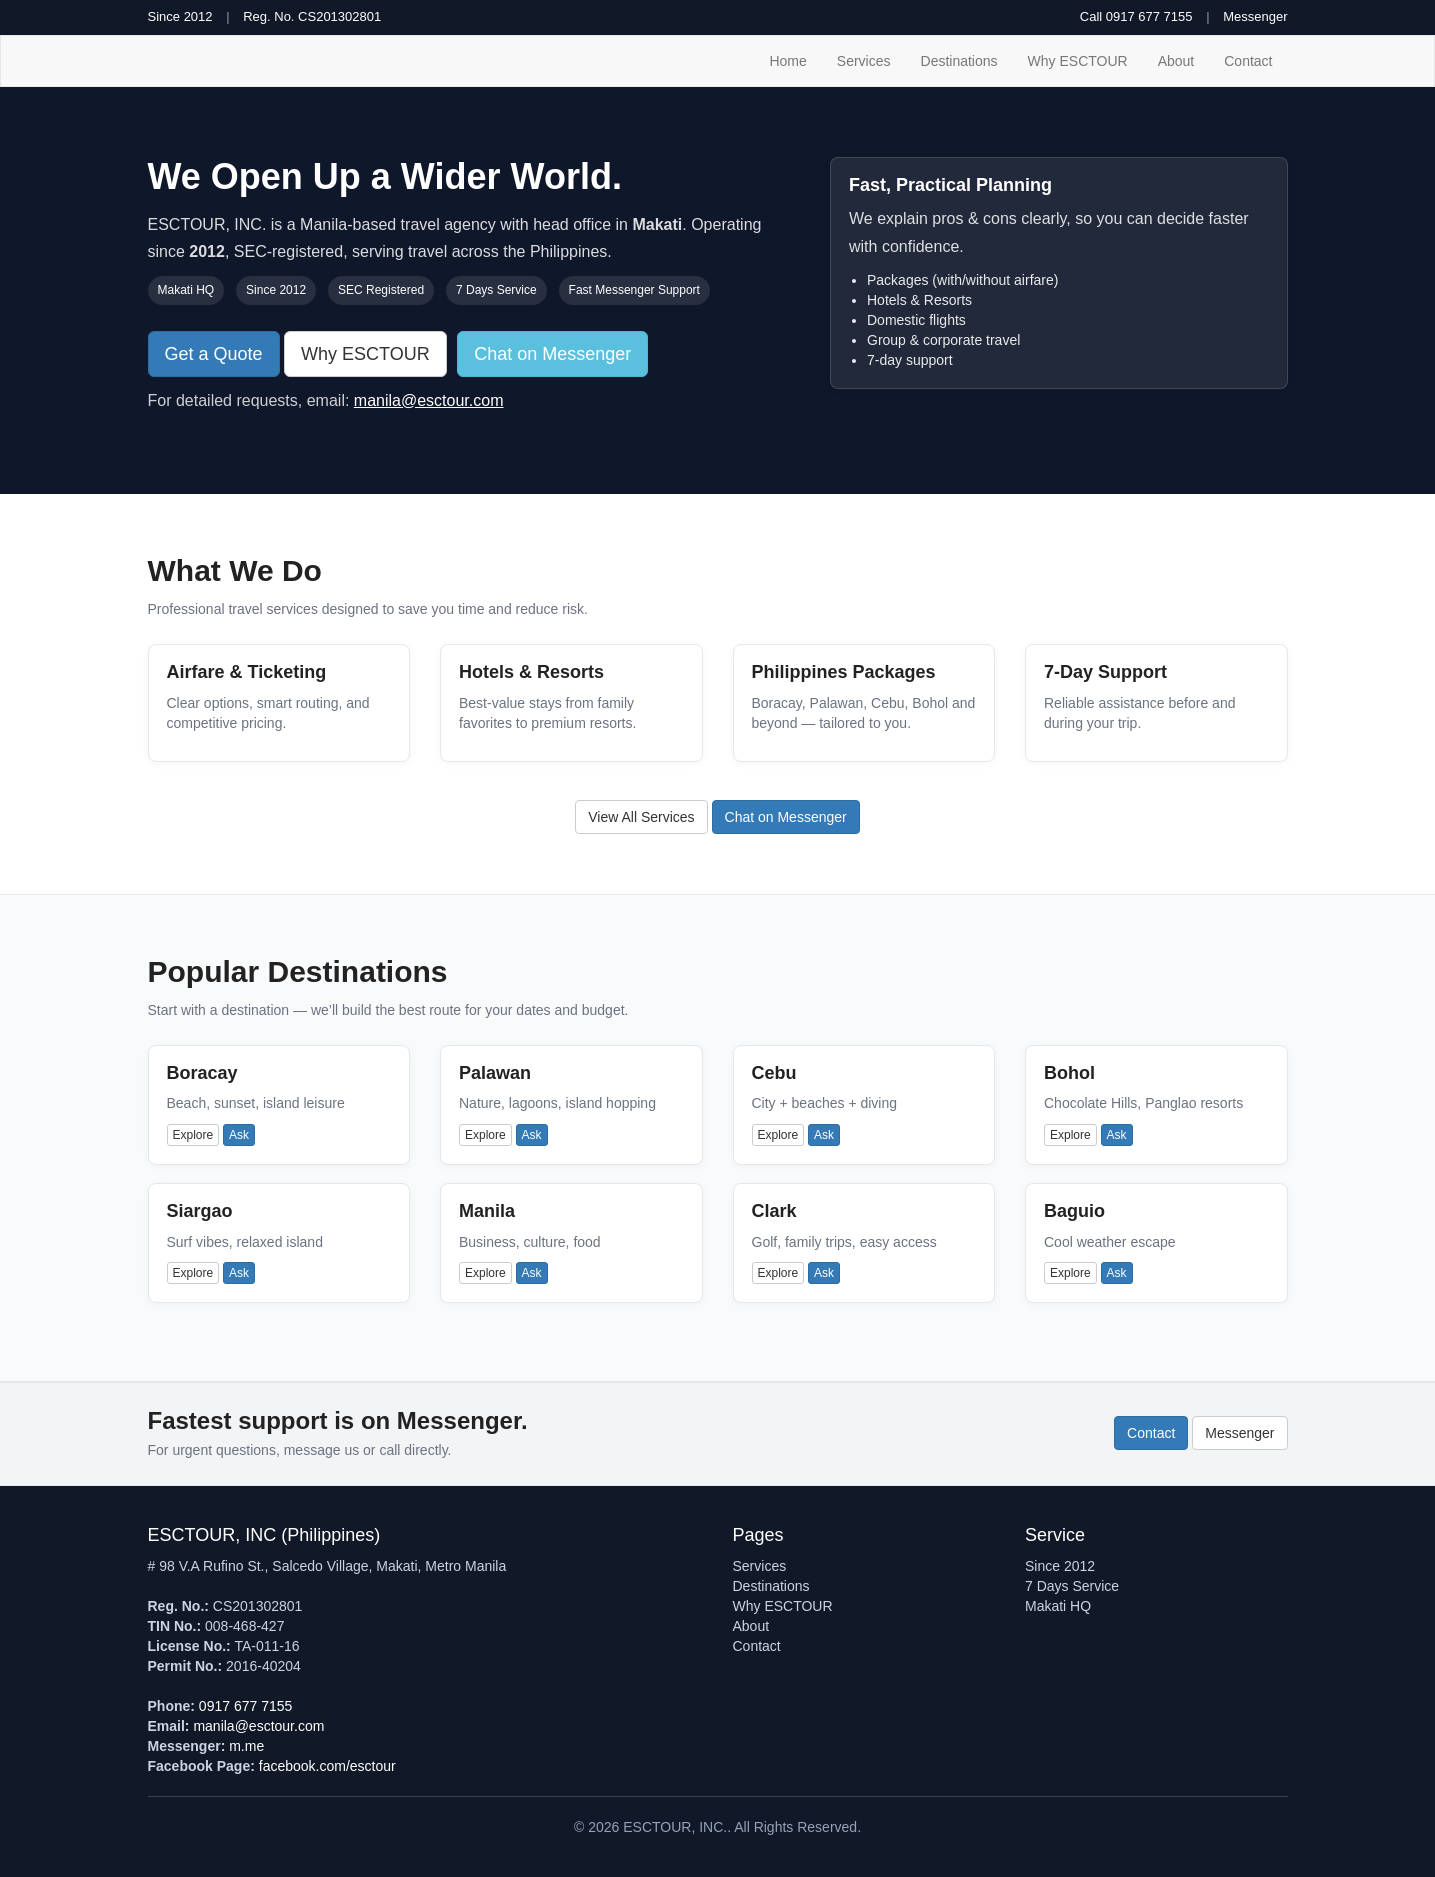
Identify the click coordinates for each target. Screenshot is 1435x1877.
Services (864, 61)
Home (787, 61)
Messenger (1255, 16)
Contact (1248, 61)
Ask (239, 1135)
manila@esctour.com (429, 400)
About (1176, 61)
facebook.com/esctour (327, 1766)
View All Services (641, 817)
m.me (246, 1746)
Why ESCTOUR (1078, 61)
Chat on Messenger (552, 354)
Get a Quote (214, 354)
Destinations (959, 61)
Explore (193, 1135)
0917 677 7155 (245, 1706)
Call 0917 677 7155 (1136, 16)
